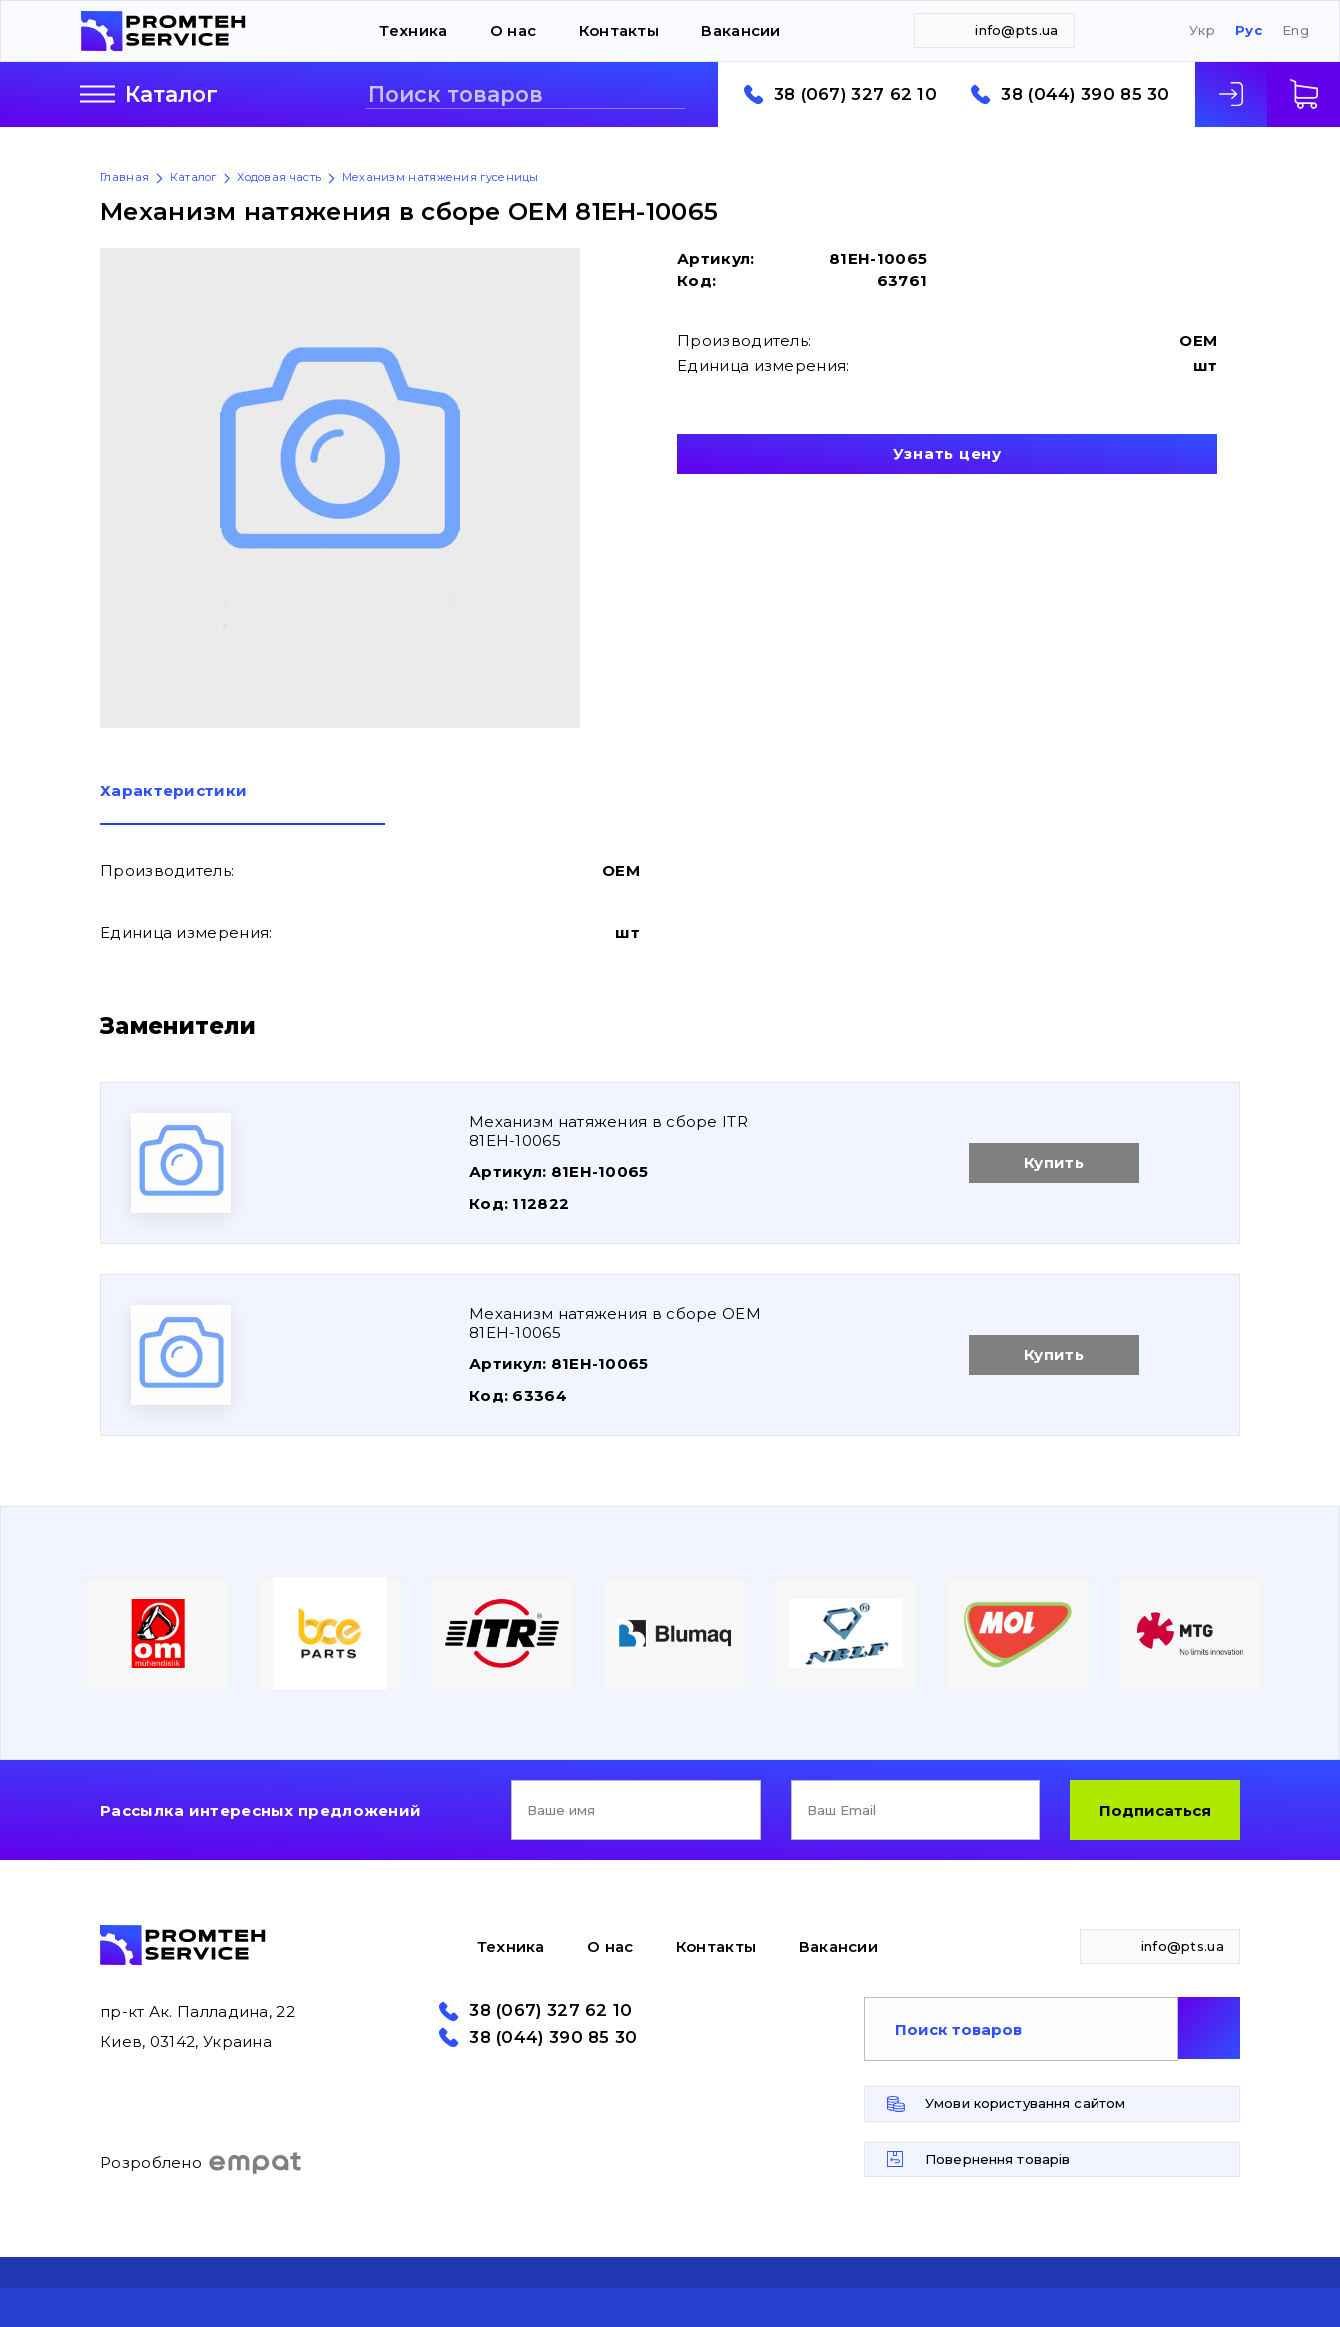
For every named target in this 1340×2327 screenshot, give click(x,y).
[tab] (242, 804)
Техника (413, 30)
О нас (513, 30)
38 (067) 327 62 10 (855, 94)
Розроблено (201, 2163)
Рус (1248, 30)
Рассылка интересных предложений (260, 1810)
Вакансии (740, 30)
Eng (1295, 30)
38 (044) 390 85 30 (1085, 94)
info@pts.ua (1016, 30)
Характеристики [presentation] (173, 791)
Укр (1202, 30)
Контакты (619, 30)
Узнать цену (947, 453)
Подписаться (1155, 1810)
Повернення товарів (997, 2159)
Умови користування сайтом (1025, 2103)
